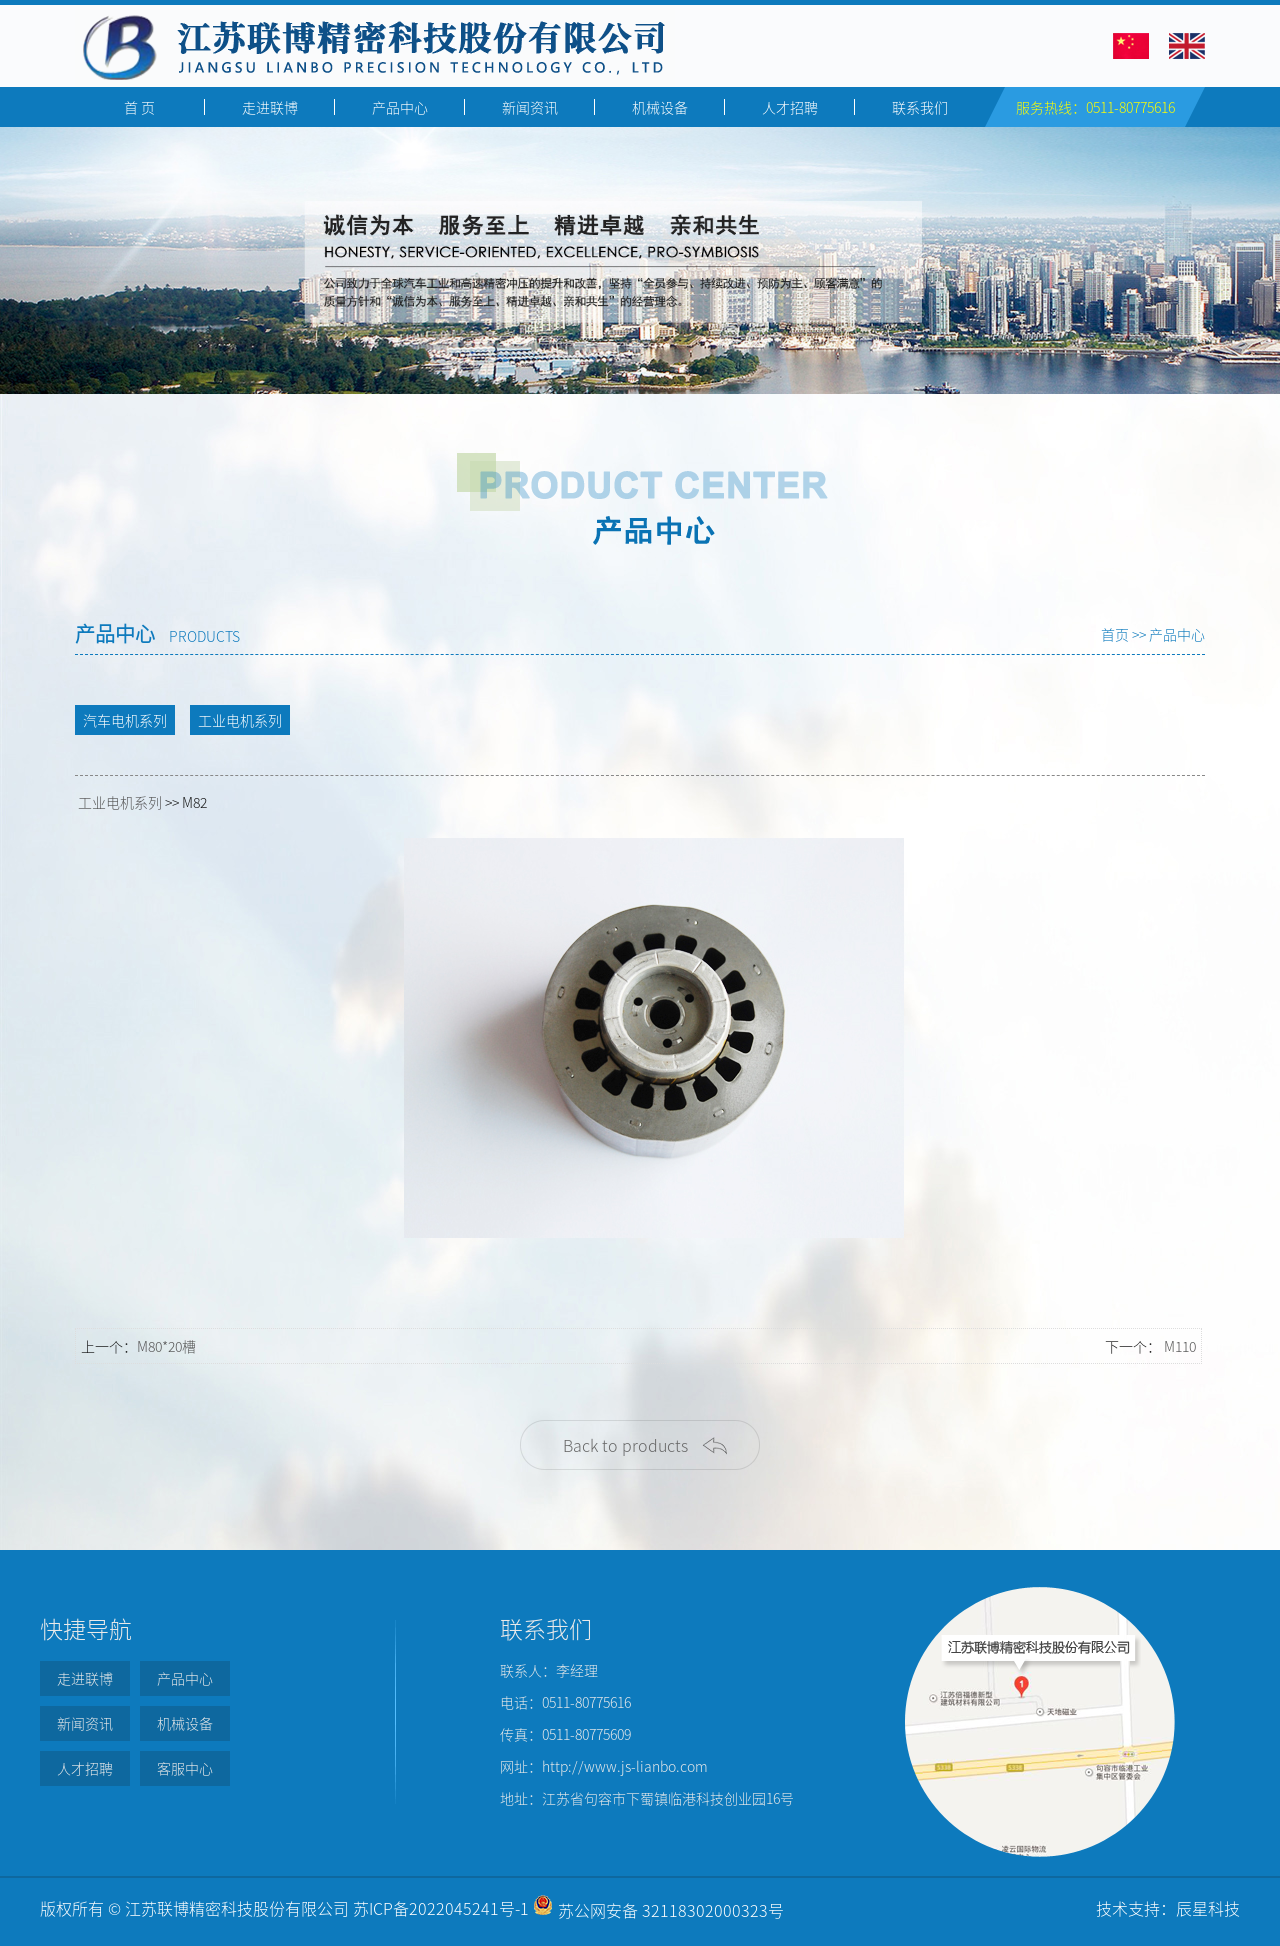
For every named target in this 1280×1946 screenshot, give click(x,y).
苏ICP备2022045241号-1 (441, 1908)
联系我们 (920, 107)
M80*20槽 (166, 1346)
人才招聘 (790, 107)
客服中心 (185, 1768)
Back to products (625, 1445)
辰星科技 (1208, 1908)
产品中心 (400, 107)
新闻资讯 (530, 107)
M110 (1180, 1346)
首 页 (139, 107)
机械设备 (660, 107)
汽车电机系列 (125, 720)
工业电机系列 (240, 720)
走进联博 (270, 107)
